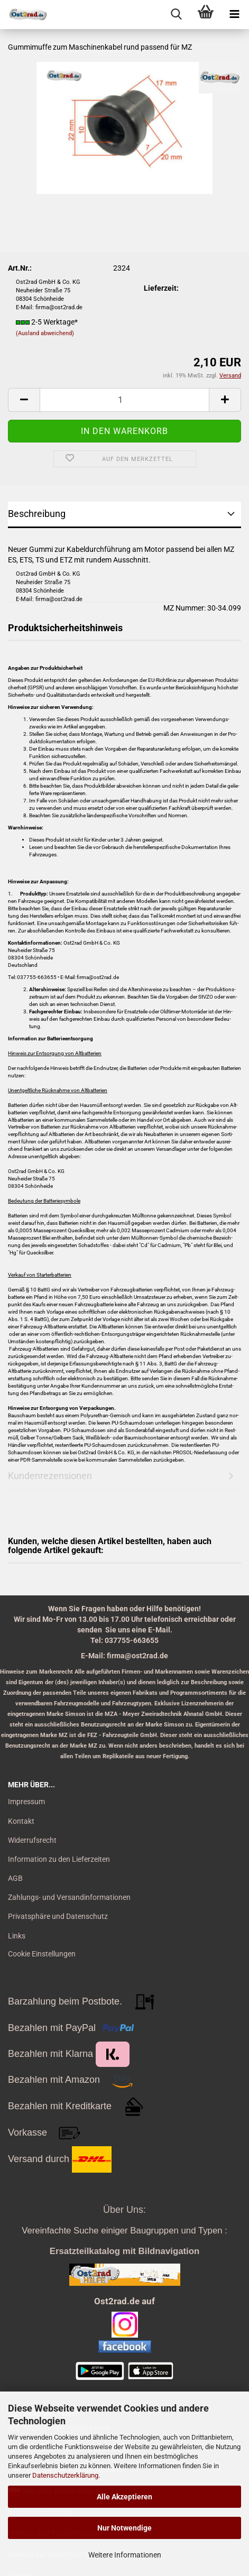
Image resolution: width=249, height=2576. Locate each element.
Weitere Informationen (124, 2555)
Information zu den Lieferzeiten (59, 1859)
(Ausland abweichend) (45, 333)
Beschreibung (37, 513)
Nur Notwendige (124, 2528)
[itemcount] (124, 400)
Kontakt (21, 1821)
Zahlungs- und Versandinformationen (69, 1897)
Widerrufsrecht (32, 1840)
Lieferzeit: (161, 288)
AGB (15, 1878)
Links (16, 1936)
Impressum (26, 1801)
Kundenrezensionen (50, 1475)
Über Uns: (124, 2209)
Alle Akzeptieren (124, 2496)
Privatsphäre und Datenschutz (58, 1916)
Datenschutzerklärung (65, 2475)
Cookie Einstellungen (42, 1954)
